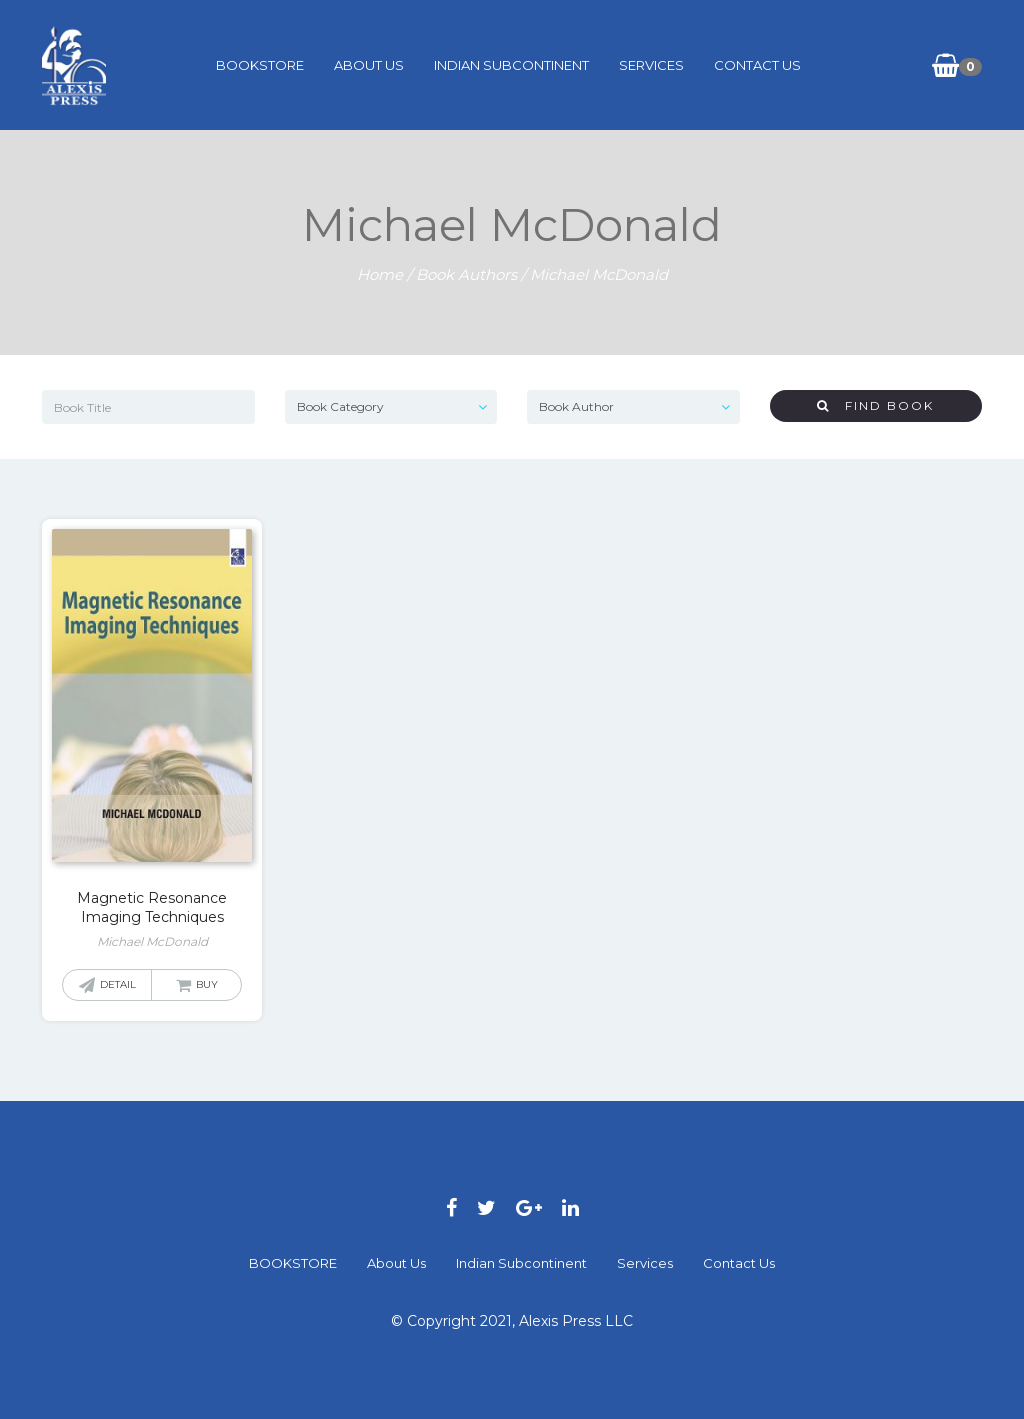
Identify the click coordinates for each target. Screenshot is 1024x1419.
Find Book (875, 405)
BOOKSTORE (260, 65)
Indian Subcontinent (511, 65)
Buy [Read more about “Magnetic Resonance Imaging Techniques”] (207, 984)
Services (651, 65)
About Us (369, 65)
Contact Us (757, 65)
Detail (118, 984)
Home (380, 274)
